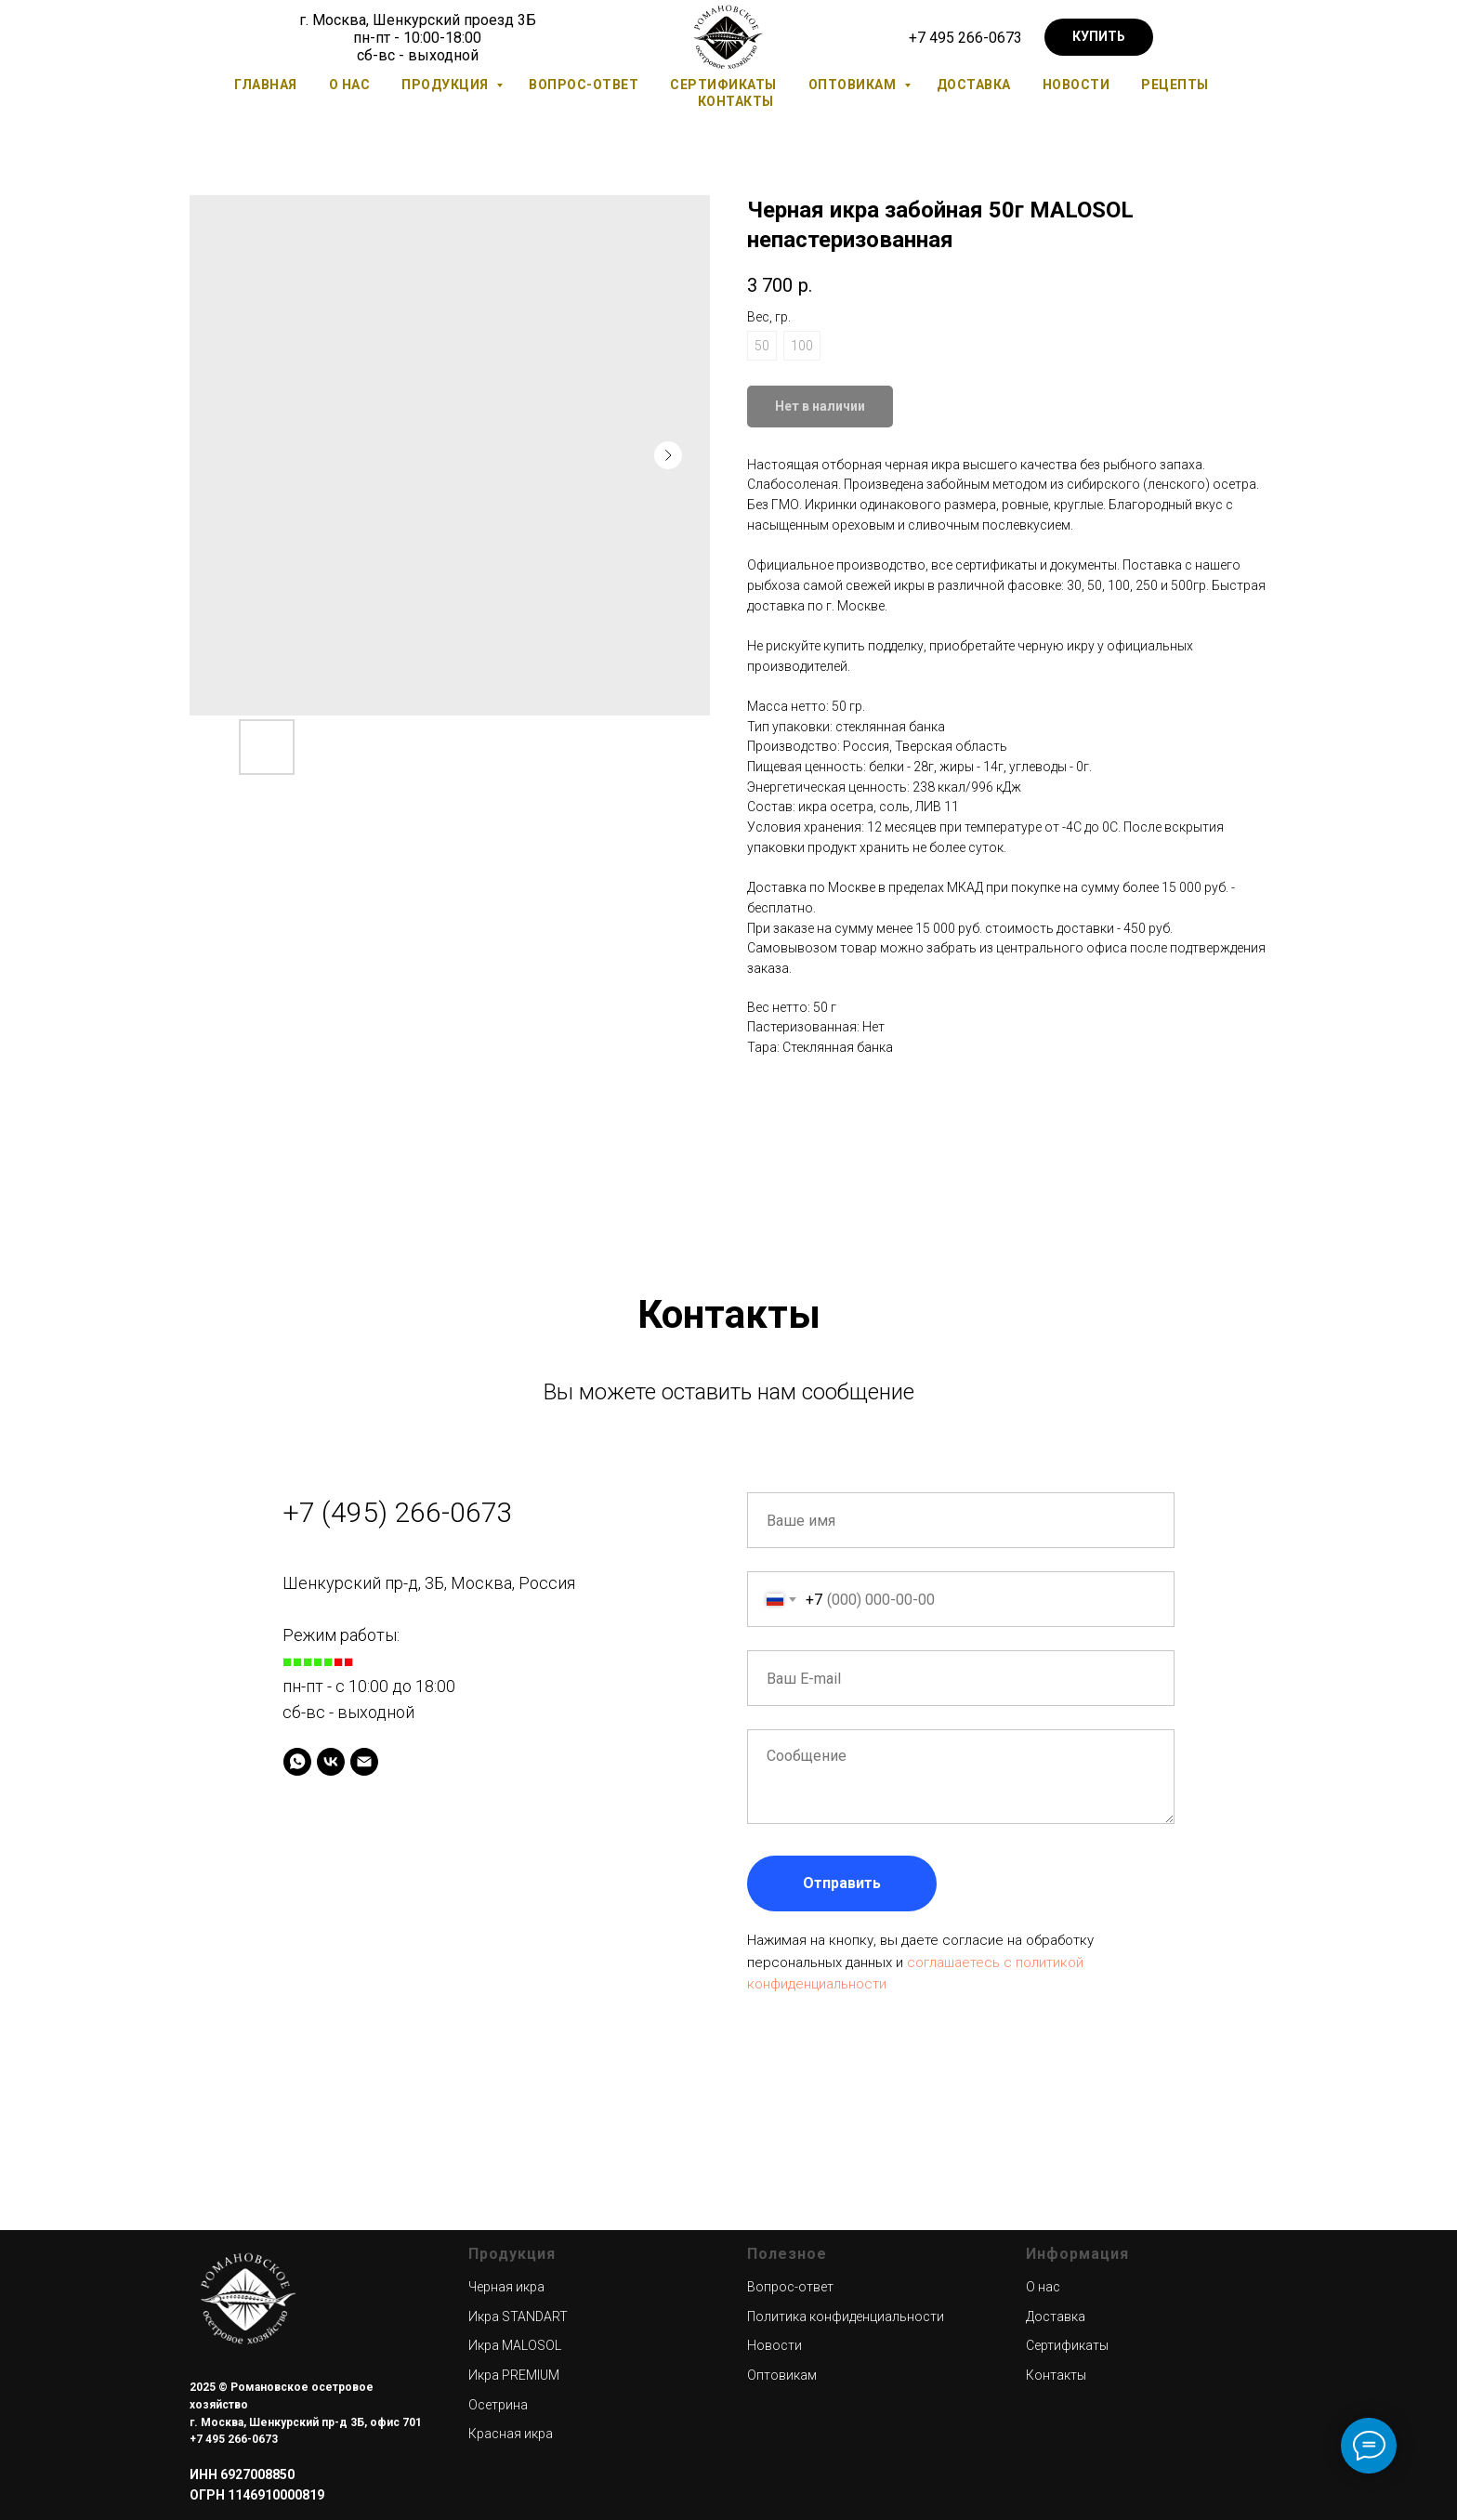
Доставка (974, 84)
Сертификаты (723, 84)
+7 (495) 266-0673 (397, 1512)
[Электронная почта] (364, 1762)
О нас (350, 84)
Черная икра (506, 2286)
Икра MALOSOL (514, 2345)
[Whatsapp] (297, 1762)
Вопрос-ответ (583, 84)
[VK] (331, 1762)
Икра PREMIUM (513, 2375)
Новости (1076, 84)
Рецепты (1175, 84)
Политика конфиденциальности (845, 2316)
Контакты (736, 101)
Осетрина (498, 2404)
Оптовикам (853, 84)
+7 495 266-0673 (965, 37)
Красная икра (510, 2433)
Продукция (446, 84)
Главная (265, 84)
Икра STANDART (518, 2316)
